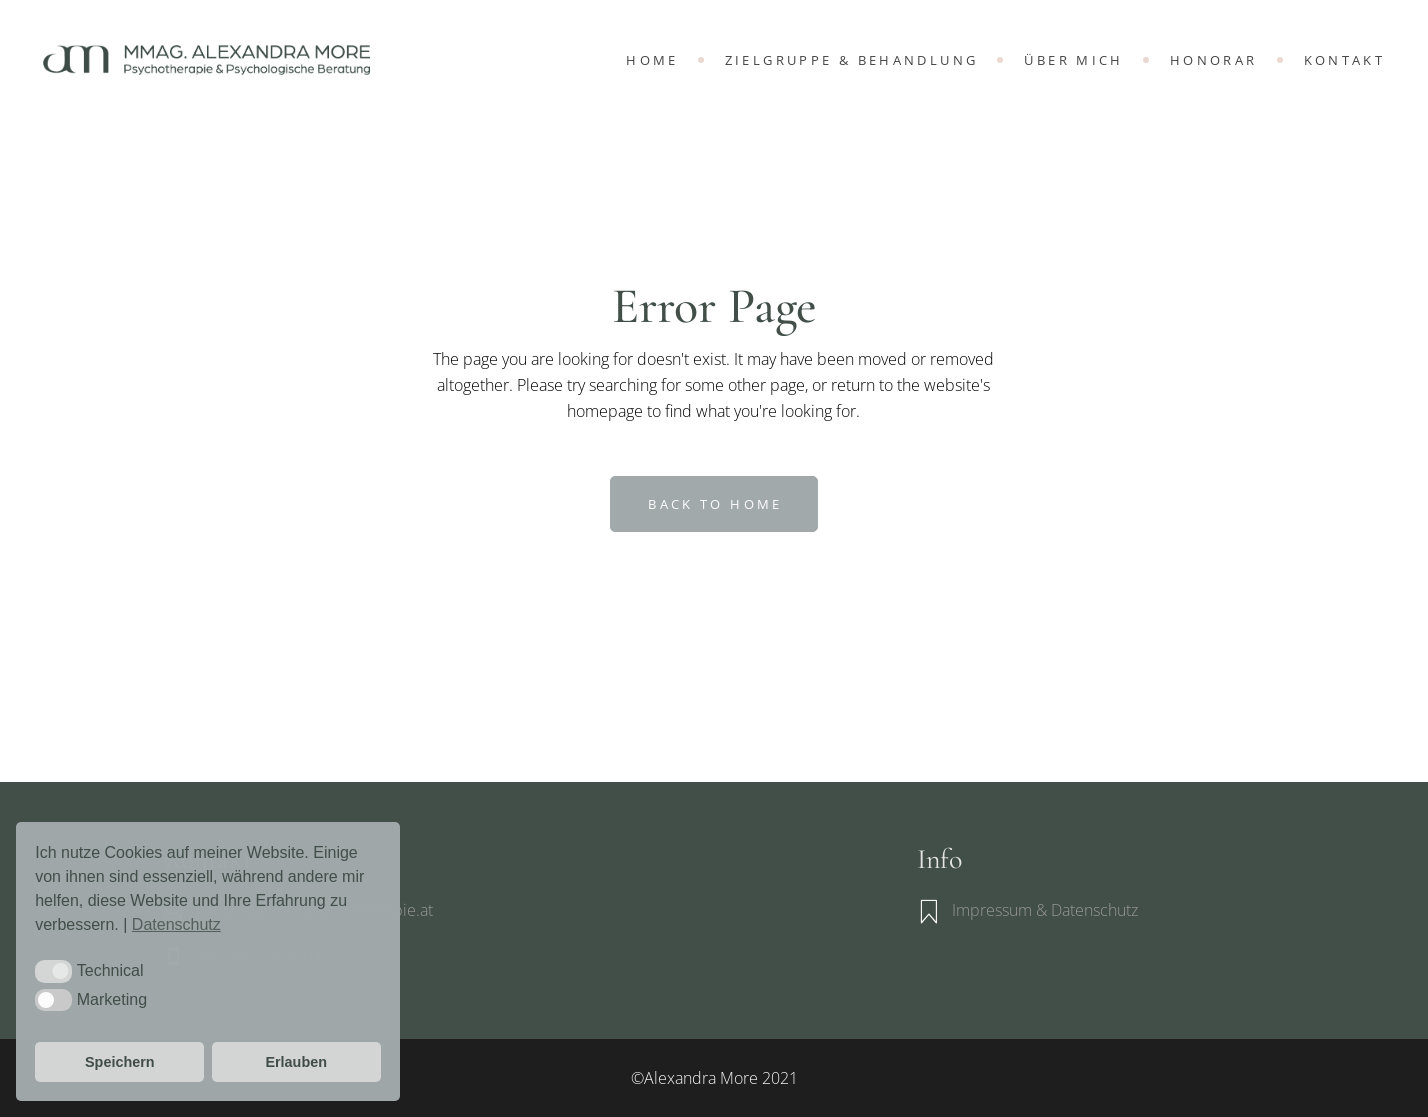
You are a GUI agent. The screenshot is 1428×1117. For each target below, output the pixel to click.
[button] (53, 971)
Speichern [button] (120, 1062)
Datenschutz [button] (176, 924)
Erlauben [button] (296, 1062)
